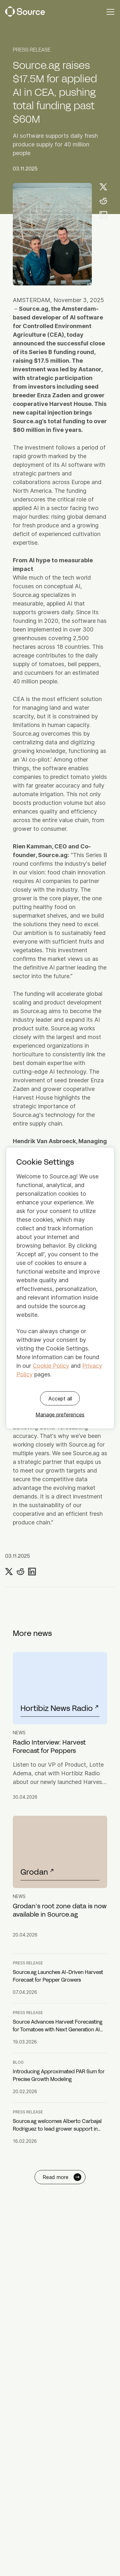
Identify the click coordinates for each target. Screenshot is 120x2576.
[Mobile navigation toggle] (110, 11)
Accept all (60, 1398)
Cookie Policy (51, 1365)
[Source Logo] (25, 11)
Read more (62, 2177)
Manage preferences (60, 1414)
